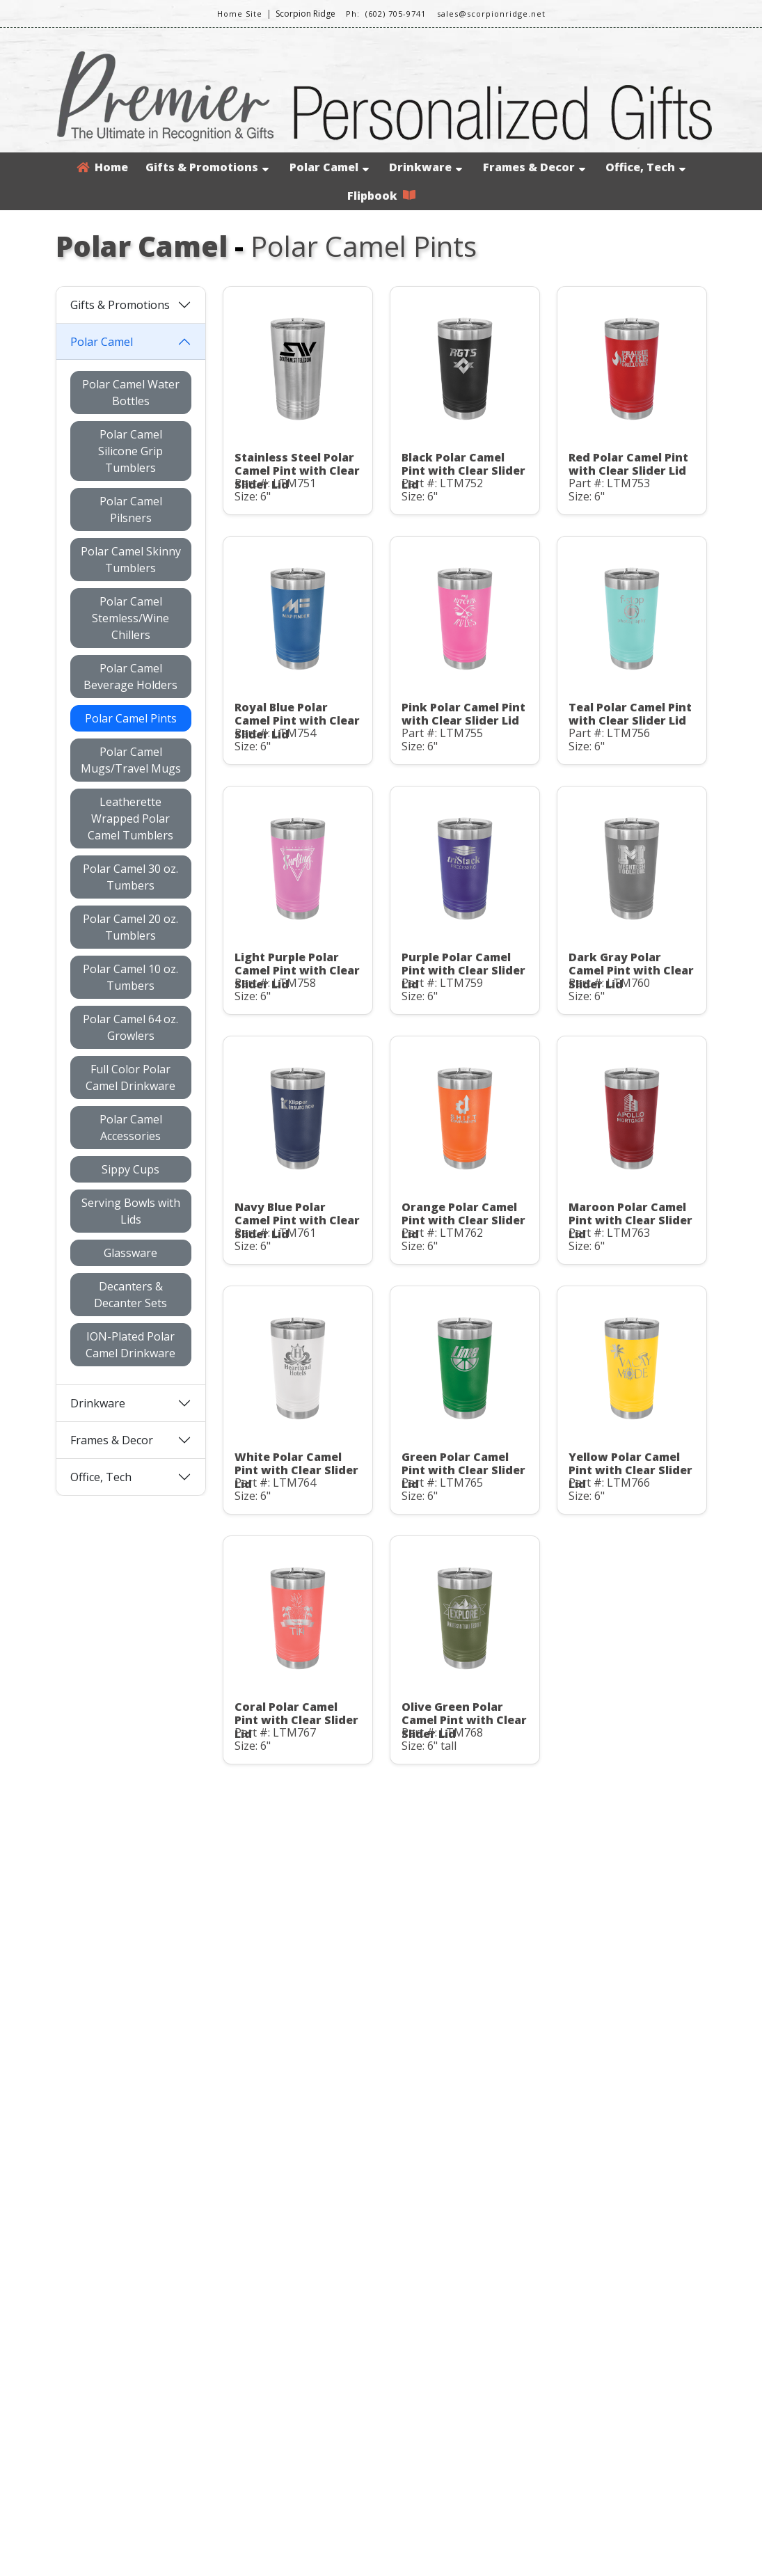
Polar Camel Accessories (131, 1128)
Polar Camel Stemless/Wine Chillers (130, 618)
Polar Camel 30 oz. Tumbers (130, 877)
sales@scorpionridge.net (491, 13)
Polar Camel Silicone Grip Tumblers (130, 451)
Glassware (130, 1253)
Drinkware (425, 167)
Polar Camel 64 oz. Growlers (130, 1027)
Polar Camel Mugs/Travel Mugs (131, 760)
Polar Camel (329, 167)
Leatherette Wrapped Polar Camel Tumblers (130, 818)
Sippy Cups (130, 1169)
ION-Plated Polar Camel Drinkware (130, 1345)
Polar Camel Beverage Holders (130, 677)
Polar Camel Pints (131, 718)
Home (102, 167)
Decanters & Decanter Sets (130, 1295)
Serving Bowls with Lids (130, 1211)
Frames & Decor (534, 167)
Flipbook (381, 195)
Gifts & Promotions (207, 167)
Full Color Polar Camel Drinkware (130, 1077)
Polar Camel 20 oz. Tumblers (130, 927)
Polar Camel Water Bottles (131, 393)
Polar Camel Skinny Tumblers (131, 560)
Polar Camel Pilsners (131, 509)
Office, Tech (645, 167)
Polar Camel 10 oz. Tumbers (130, 977)
